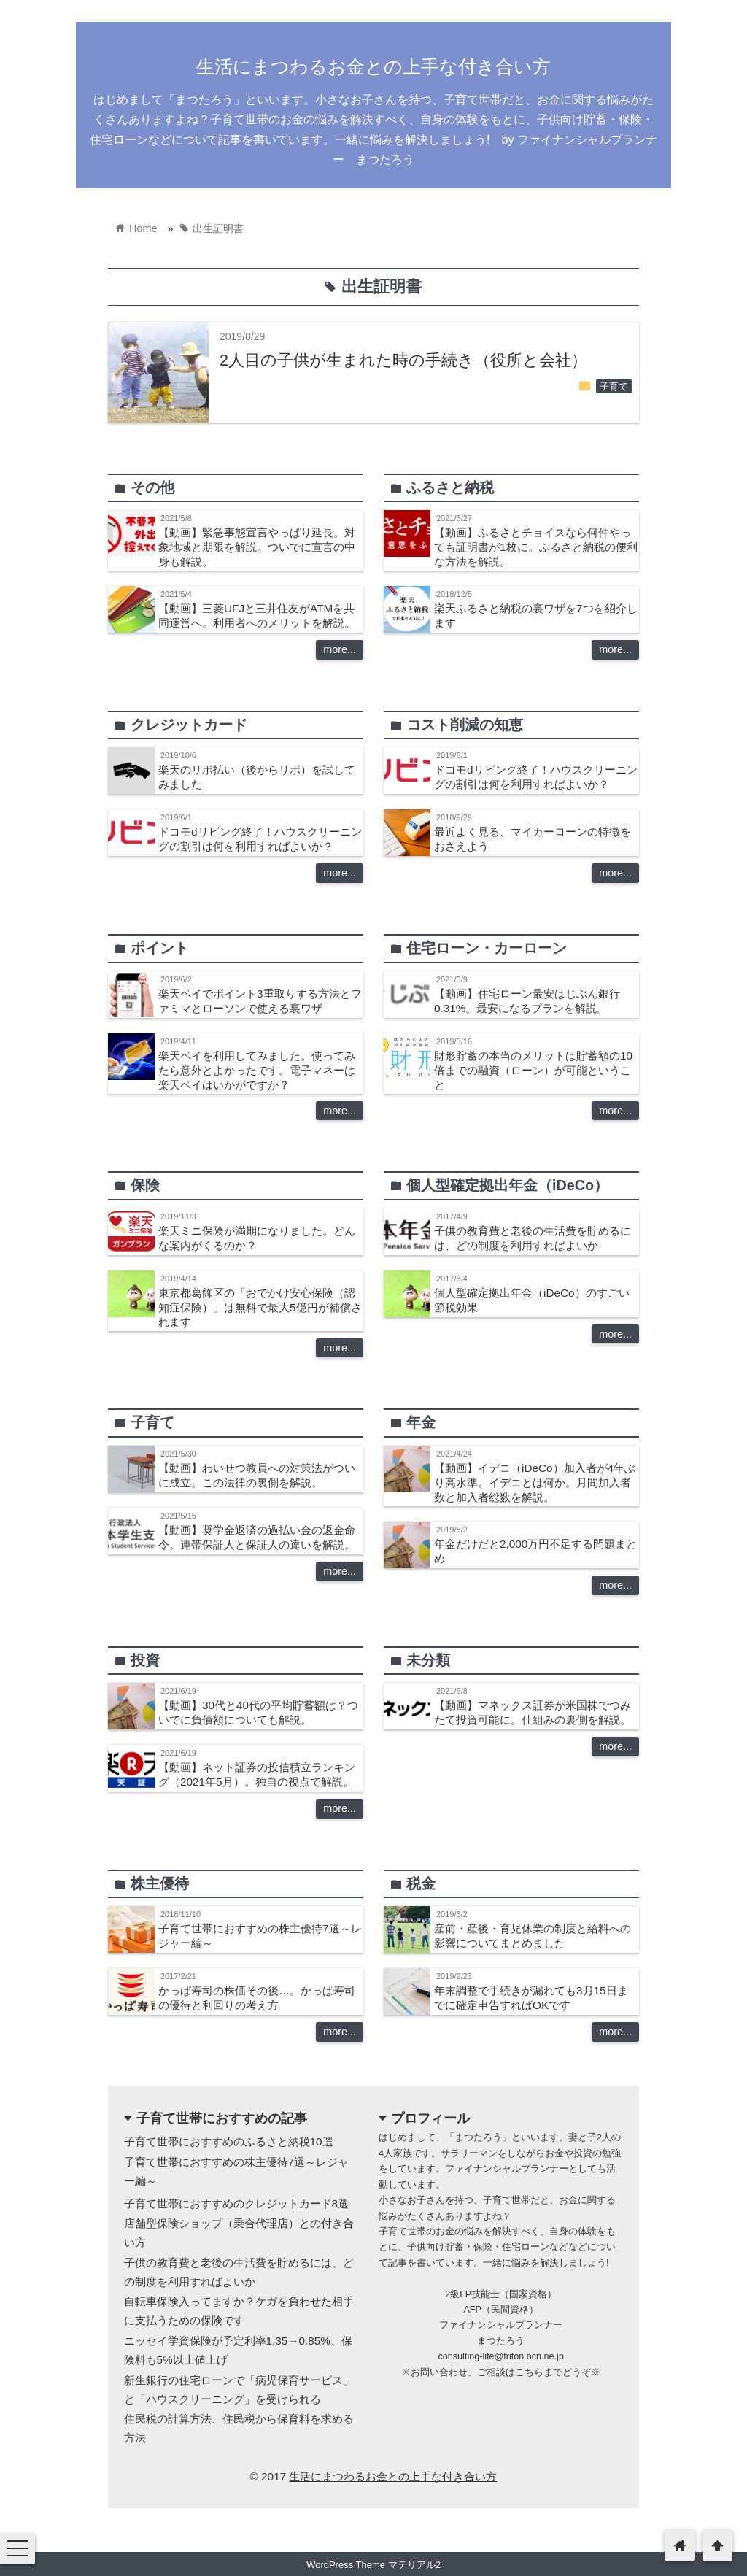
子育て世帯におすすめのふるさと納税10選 (228, 2141)
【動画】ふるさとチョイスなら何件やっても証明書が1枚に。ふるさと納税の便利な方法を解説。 (536, 547)
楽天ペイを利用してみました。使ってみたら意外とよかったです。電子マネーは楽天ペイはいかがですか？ (256, 1070)
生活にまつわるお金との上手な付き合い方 (373, 66)
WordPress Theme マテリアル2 (373, 2564)
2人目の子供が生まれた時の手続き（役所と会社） (403, 360)
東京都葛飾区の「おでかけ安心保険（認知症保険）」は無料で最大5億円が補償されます (260, 1307)
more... (339, 649)
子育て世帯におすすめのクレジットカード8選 (236, 2203)
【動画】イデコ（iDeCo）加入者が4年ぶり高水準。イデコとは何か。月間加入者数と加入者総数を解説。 (534, 1482)
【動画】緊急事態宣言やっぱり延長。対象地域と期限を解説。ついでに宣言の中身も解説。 (256, 547)
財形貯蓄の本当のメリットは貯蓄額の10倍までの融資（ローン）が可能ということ (533, 1070)
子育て (614, 387)
